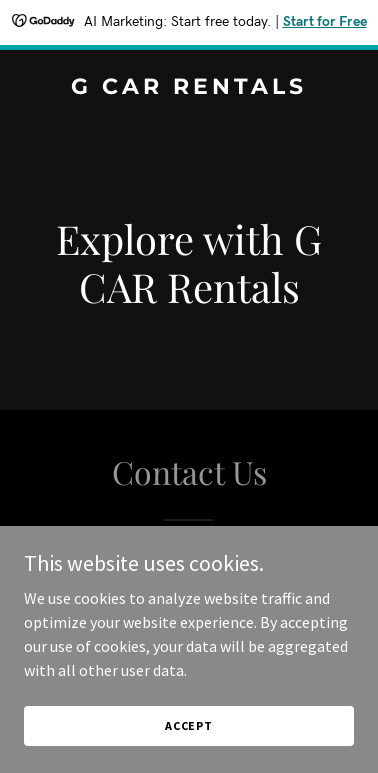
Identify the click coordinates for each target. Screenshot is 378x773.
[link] (189, 88)
